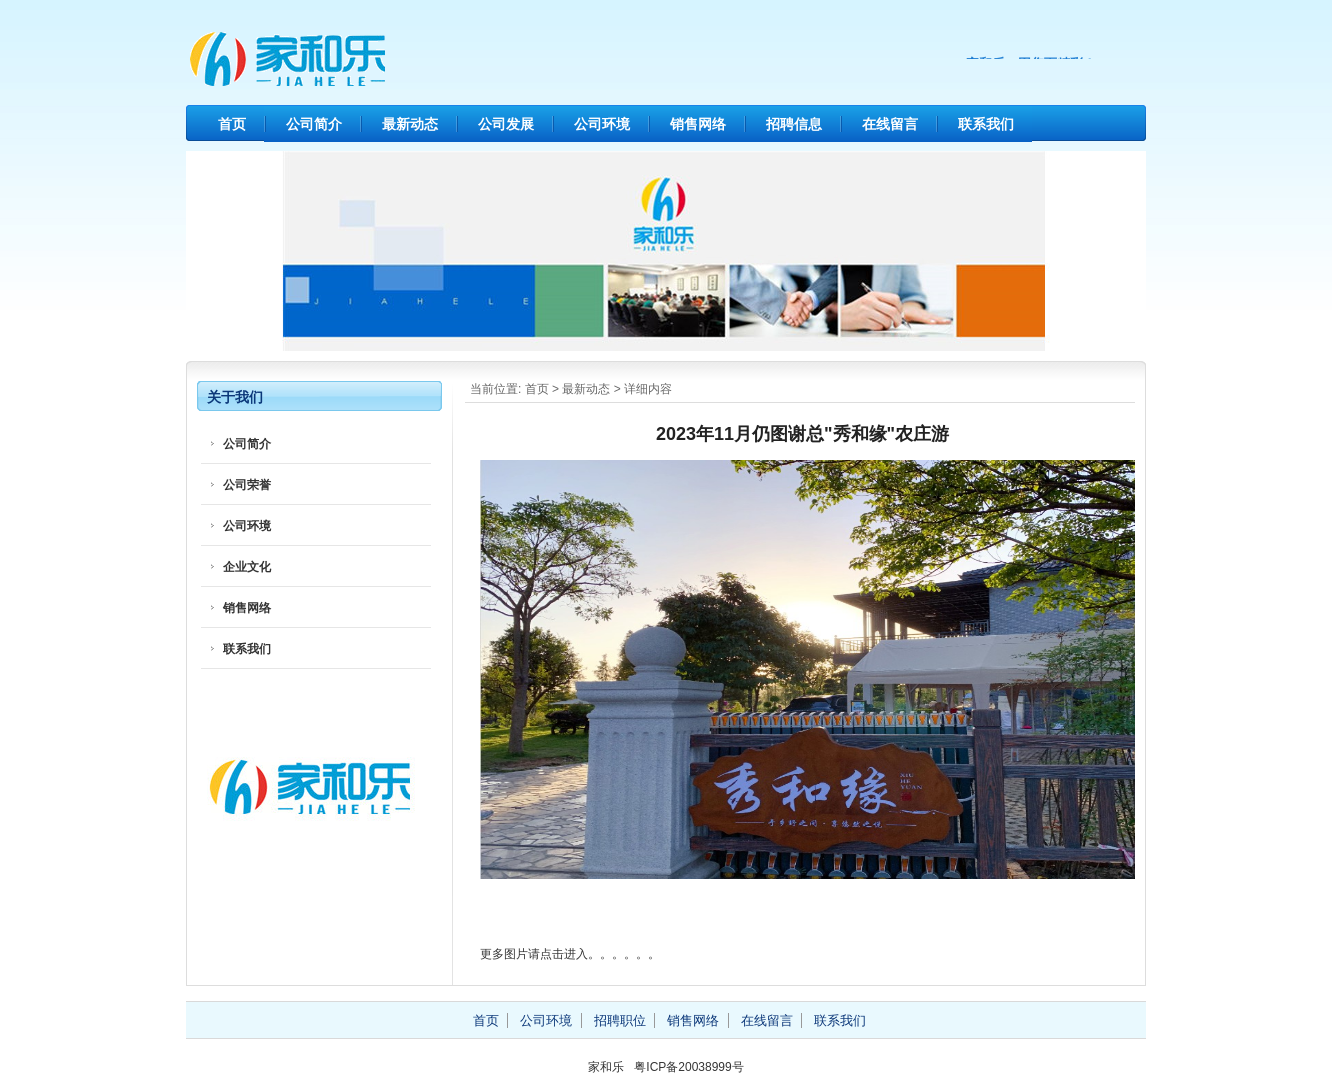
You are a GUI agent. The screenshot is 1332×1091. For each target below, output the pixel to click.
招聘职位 (620, 1020)
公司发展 (506, 124)
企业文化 (247, 567)
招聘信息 (794, 124)
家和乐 (376, 60)
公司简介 (314, 124)
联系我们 (986, 124)
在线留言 (890, 124)
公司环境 (602, 124)
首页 (232, 124)
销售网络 (698, 124)
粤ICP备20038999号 (688, 1067)
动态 (598, 389)
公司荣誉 (247, 485)
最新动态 (410, 124)
